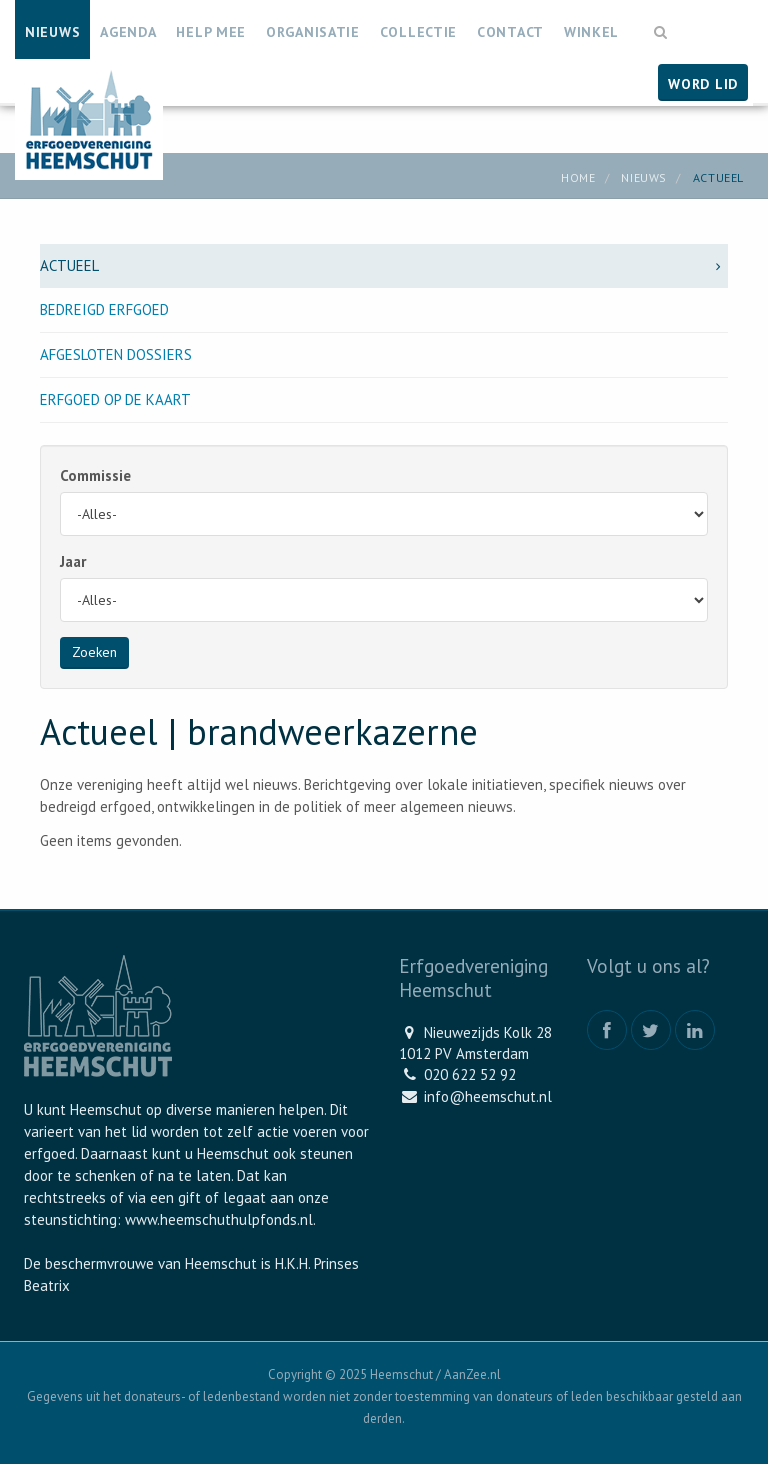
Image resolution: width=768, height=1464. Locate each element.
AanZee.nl (472, 1374)
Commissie (95, 475)
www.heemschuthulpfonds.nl (219, 1219)
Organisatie (313, 32)
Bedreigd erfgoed (104, 309)
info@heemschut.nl (488, 1096)
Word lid (703, 84)
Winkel (591, 32)
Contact (510, 32)
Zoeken (94, 652)
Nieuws (52, 32)
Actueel (384, 265)
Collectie (418, 32)
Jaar (73, 561)
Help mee (211, 32)
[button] (661, 22)
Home (578, 177)
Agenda (128, 32)
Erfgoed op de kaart (115, 399)
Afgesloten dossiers (116, 354)
